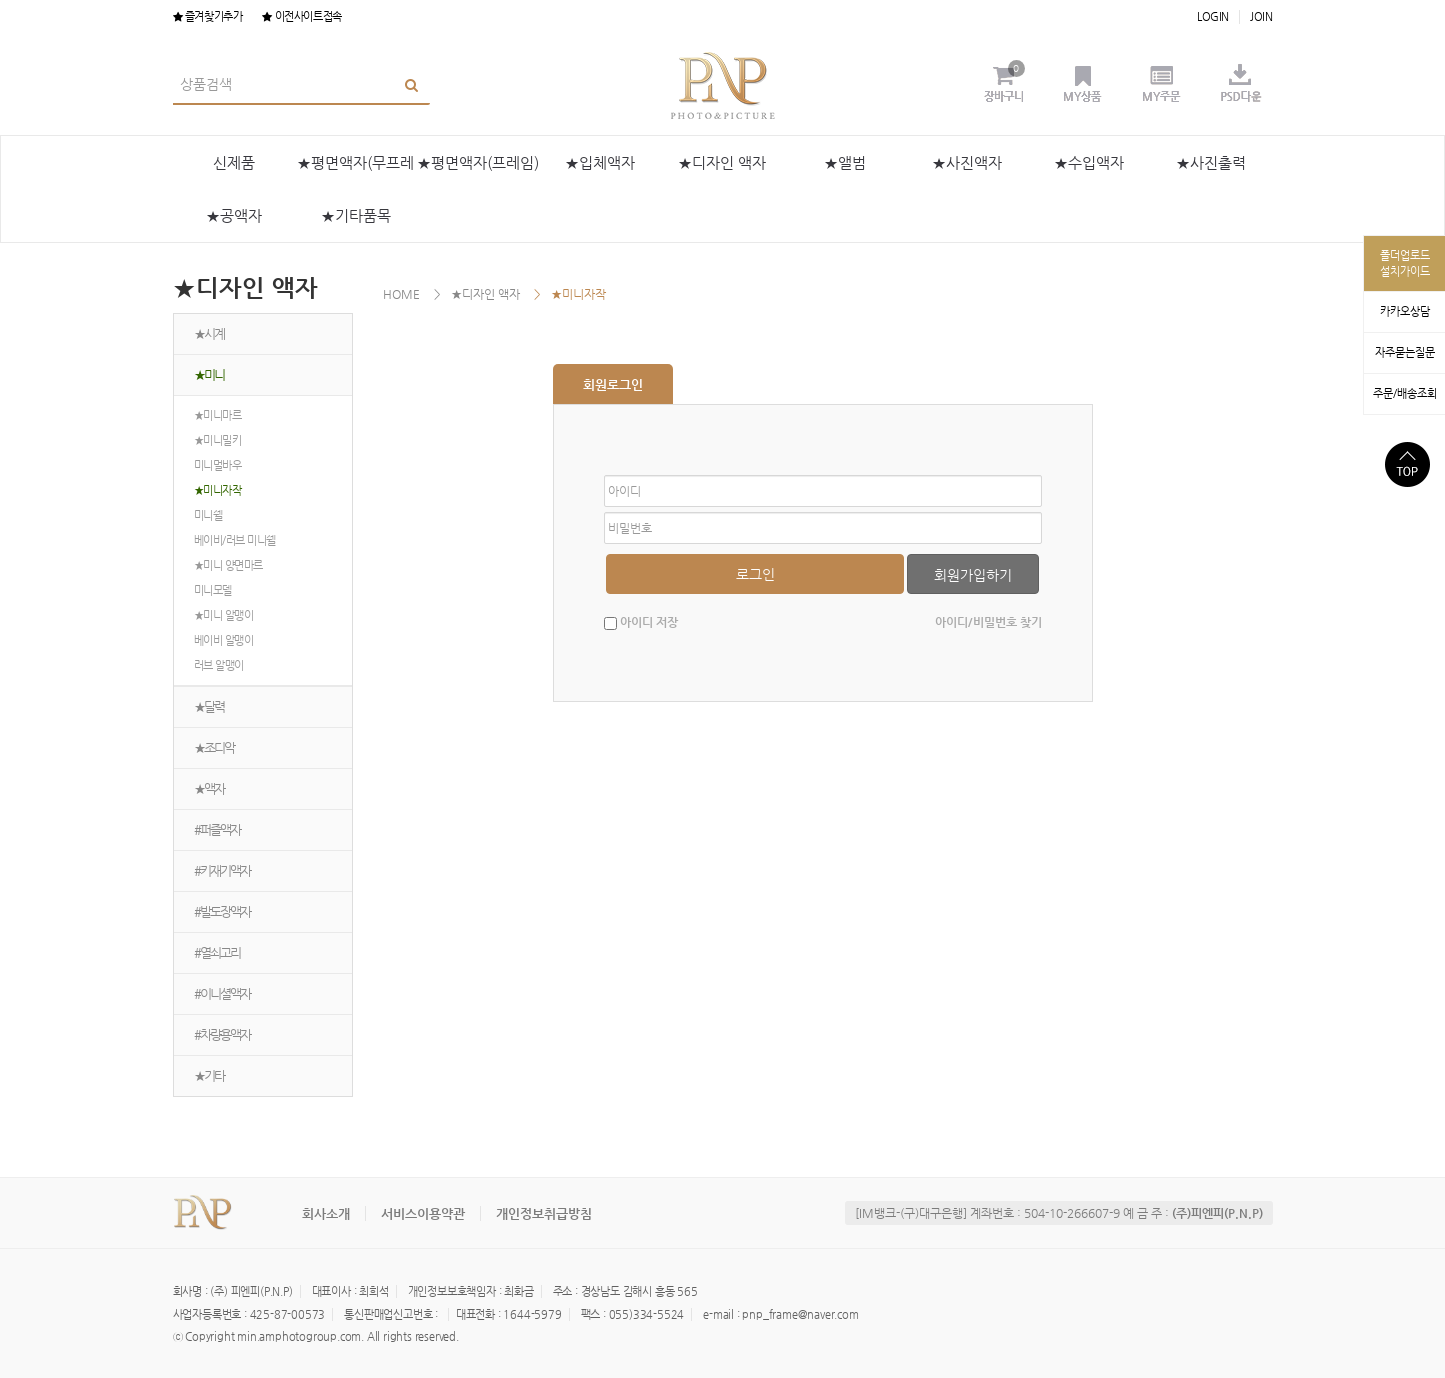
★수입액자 (1089, 162)
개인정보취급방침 (544, 1213)
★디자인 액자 (722, 162)
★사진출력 (1211, 162)
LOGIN (1213, 16)
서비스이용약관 (423, 1213)
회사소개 (326, 1213)
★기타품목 (356, 215)
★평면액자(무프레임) (355, 171)
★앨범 (845, 162)
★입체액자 (600, 162)
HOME (401, 294)
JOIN (1261, 16)
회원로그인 (613, 384)
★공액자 (234, 215)
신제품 (234, 162)
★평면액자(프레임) (478, 162)
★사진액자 (967, 162)
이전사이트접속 (301, 16)
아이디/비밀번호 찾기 (988, 622)
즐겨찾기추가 (208, 16)
